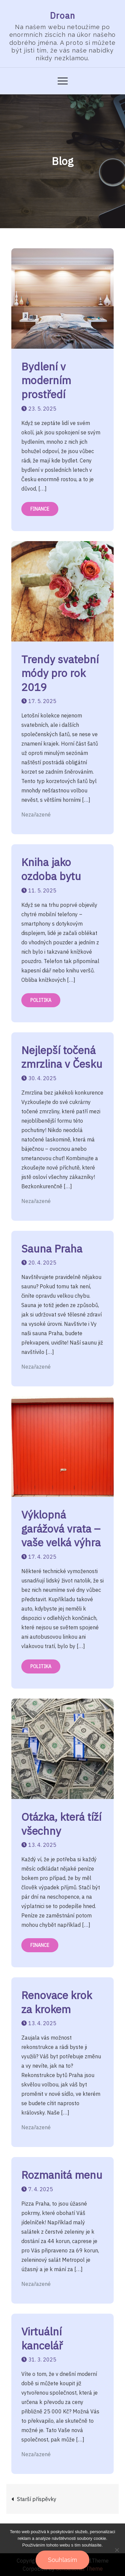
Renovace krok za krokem (56, 2002)
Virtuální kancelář (42, 2338)
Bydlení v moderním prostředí (46, 380)
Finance (39, 509)
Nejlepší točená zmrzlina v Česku (61, 1057)
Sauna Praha (51, 1248)
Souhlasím (62, 2559)
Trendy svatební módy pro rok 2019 (60, 673)
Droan (62, 15)
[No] (116, 2550)
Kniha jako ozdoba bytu (51, 869)
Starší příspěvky (36, 2499)
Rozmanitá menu (61, 2175)
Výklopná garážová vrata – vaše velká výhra (61, 1528)
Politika (40, 1000)
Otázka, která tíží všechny (61, 1824)
